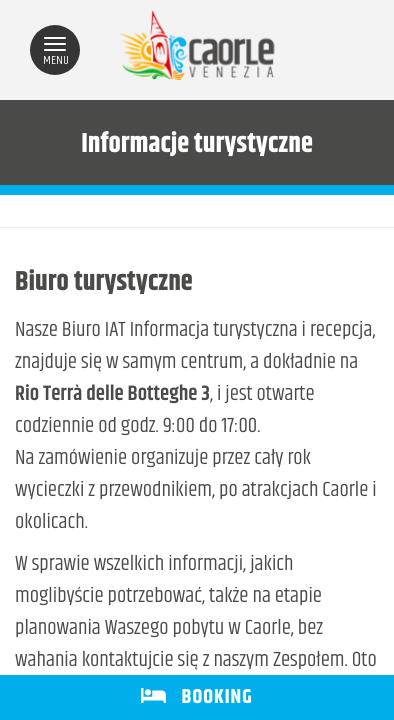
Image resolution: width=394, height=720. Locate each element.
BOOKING (196, 697)
